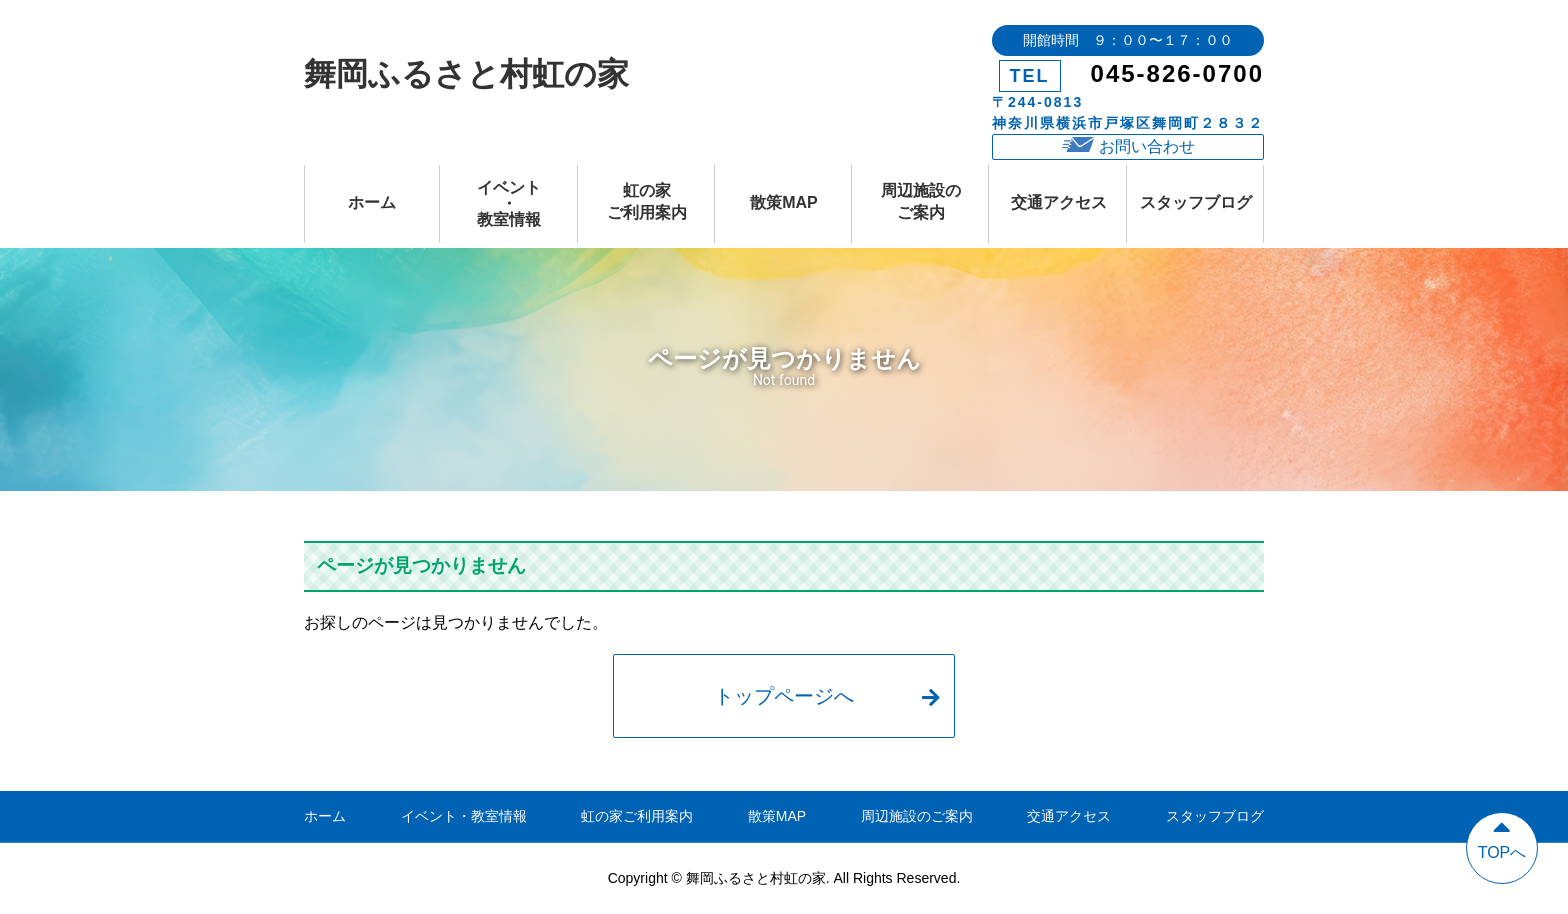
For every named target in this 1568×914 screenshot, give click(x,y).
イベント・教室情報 (509, 203)
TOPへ (1502, 837)
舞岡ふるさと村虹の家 (466, 74)
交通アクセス (1059, 202)
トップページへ (826, 696)
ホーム (372, 202)
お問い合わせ (1128, 146)
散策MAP (784, 202)
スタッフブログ (1196, 202)
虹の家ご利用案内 (647, 201)
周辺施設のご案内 (921, 201)
